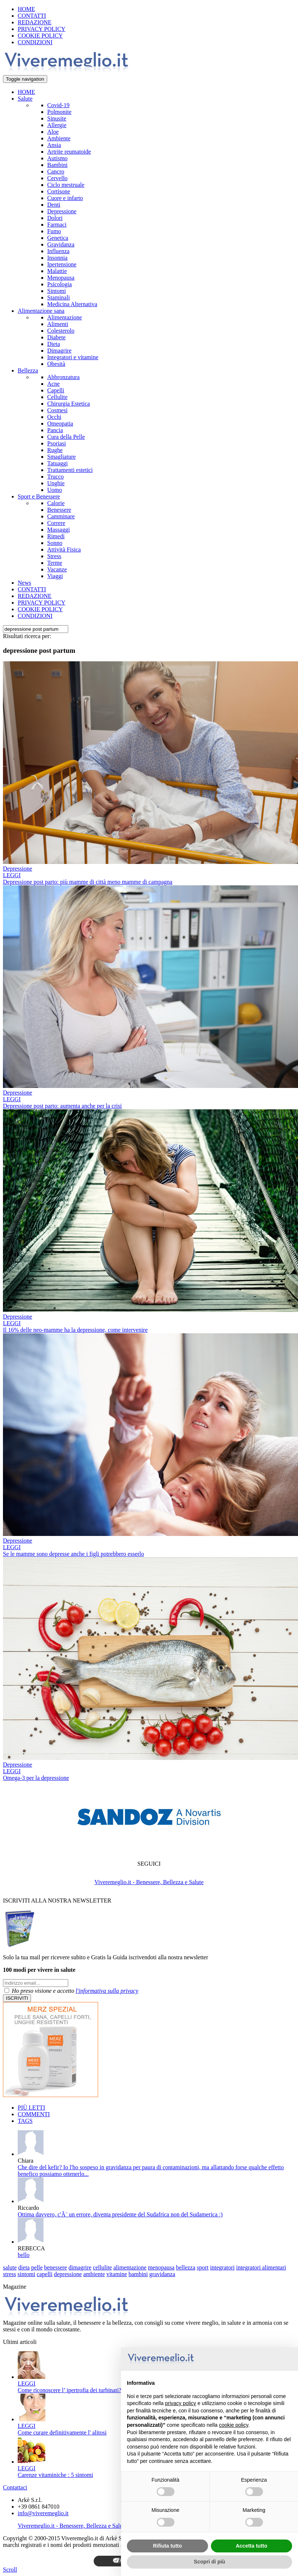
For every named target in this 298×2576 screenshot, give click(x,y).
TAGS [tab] (25, 2121)
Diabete (56, 337)
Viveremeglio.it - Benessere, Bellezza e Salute (149, 1882)
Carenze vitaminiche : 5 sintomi (55, 2475)
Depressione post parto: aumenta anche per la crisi (62, 1106)
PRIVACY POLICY (41, 29)
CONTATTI (32, 16)
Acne (53, 384)
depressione (68, 2274)
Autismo (57, 158)
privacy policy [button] (180, 2403)
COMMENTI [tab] (34, 2114)
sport (203, 2267)
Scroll (10, 2569)
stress (9, 2274)
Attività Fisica (64, 549)
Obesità (56, 364)
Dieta (53, 344)
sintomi (26, 2274)
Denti (53, 205)
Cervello (57, 178)
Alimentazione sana (41, 311)
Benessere (59, 510)
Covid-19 (58, 105)
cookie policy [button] (233, 2425)
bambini (138, 2274)
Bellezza (28, 370)
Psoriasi (56, 443)
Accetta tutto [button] (251, 2546)
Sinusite (56, 118)
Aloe (53, 132)
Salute (25, 98)
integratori (222, 2267)
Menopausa (60, 277)
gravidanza (162, 2274)
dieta (24, 2267)
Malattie (57, 271)
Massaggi (58, 529)
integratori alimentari (261, 2267)
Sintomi (56, 291)
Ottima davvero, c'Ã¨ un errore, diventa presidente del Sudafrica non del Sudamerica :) (120, 2214)
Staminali (58, 297)
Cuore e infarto (65, 198)
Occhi (54, 417)
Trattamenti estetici (70, 470)
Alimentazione (64, 317)
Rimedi (56, 536)
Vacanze (57, 569)
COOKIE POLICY (40, 35)
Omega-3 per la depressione (36, 1778)
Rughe (55, 450)
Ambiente (58, 138)
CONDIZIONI (35, 42)
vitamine (116, 2274)
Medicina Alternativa (72, 304)
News (24, 583)
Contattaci (15, 2487)
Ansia (54, 145)
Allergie (56, 125)
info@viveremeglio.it (43, 2513)
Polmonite (59, 112)
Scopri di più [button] (209, 2562)
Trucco (55, 476)
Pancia (55, 430)
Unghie (56, 483)
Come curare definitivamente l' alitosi (62, 2432)
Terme (54, 563)
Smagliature (61, 457)
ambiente (94, 2274)
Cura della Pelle (66, 437)
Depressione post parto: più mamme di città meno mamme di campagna (87, 882)
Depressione (61, 211)
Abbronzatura (63, 377)
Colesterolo (60, 331)
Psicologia (59, 284)
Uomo (54, 490)
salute (10, 2267)
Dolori (55, 218)
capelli (45, 2274)
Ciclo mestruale (65, 185)
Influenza (58, 251)
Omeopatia (60, 423)
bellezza (185, 2267)
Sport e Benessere (39, 496)
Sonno (54, 543)
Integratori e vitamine (72, 357)
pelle (36, 2267)
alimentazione (129, 2267)
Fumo (54, 231)
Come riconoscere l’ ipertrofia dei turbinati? (69, 2390)
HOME (26, 9)
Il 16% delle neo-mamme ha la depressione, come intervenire (75, 1330)
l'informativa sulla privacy (107, 1991)
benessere (55, 2267)
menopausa (161, 2267)
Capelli (55, 390)
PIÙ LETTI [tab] (31, 2107)
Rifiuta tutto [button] (167, 2546)
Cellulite (57, 397)
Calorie (56, 503)
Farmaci (56, 224)
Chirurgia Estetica (68, 403)
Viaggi (55, 576)
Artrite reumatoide (69, 151)
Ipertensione (61, 264)
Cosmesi (57, 410)
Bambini (57, 165)
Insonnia (57, 258)
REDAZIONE (35, 22)
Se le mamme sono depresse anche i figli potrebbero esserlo (73, 1554)
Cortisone (58, 191)
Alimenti (57, 324)
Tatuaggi (57, 463)
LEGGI (12, 875)
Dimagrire (59, 350)
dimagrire (80, 2267)
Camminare (61, 516)
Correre (56, 523)
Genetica (57, 238)
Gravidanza (60, 244)
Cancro (55, 171)
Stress (54, 556)
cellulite (102, 2267)
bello (24, 2255)
